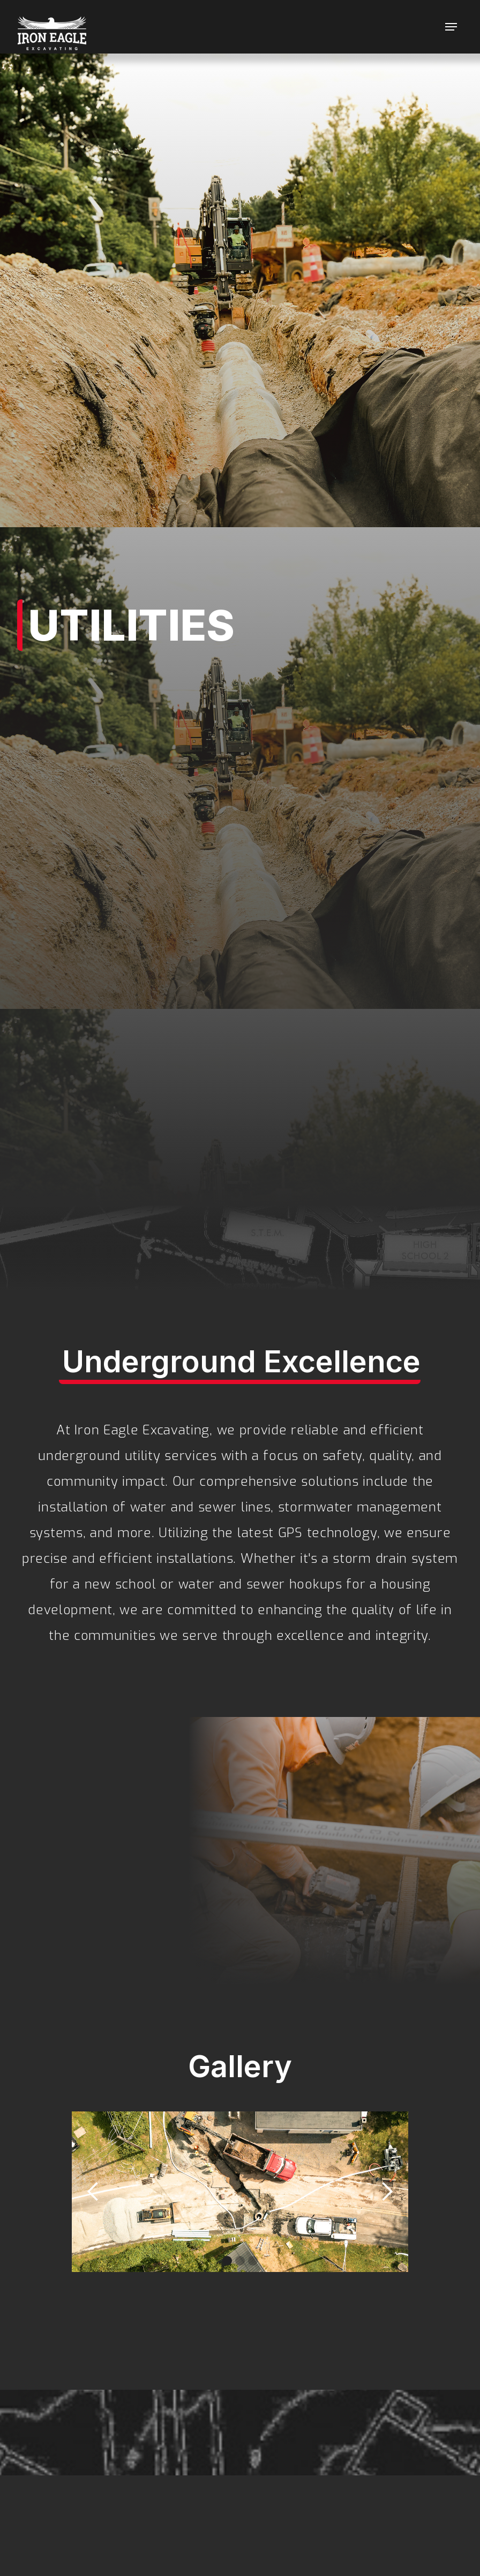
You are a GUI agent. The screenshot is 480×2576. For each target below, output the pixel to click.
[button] (451, 27)
